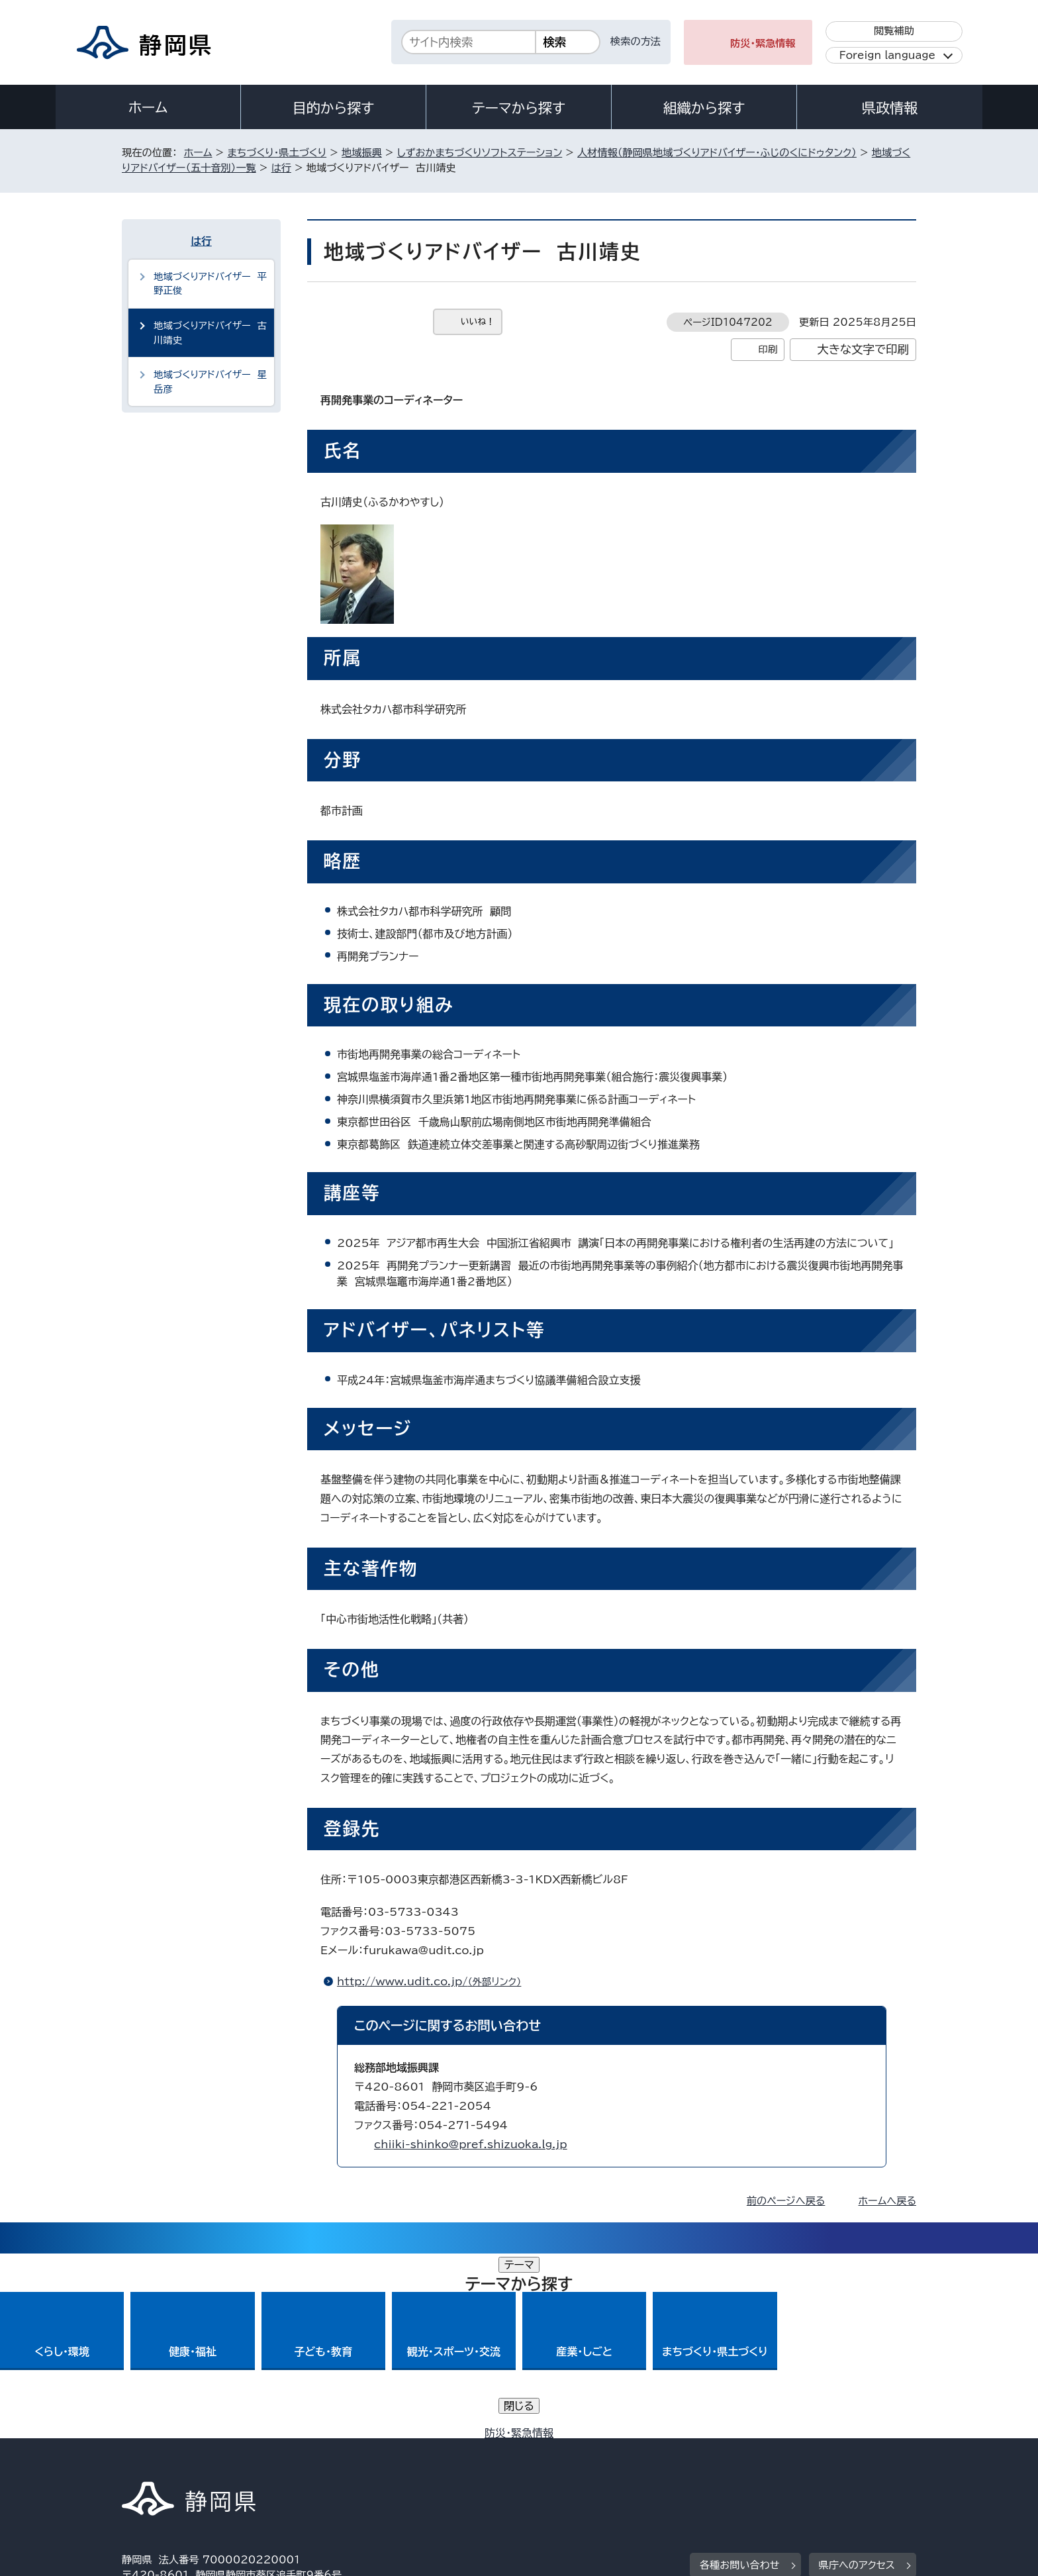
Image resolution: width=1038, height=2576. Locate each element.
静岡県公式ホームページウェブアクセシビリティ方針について (562, 2462)
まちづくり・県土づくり (276, 153)
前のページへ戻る (786, 2201)
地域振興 (362, 153)
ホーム (148, 107)
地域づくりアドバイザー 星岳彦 (210, 382)
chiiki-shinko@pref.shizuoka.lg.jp (470, 2144)
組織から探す (704, 108)
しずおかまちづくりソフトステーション (480, 153)
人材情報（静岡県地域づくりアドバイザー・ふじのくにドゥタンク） (717, 153)
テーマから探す (518, 108)
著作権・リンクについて (183, 2462)
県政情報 (890, 108)
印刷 (767, 349)
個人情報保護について (332, 2462)
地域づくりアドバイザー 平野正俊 (210, 284)
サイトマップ (853, 2462)
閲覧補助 (894, 31)
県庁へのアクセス (857, 2380)
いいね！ (478, 321)
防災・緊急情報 (763, 43)
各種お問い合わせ (740, 2380)
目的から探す (334, 108)
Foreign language (887, 55)
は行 (281, 168)
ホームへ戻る (887, 2201)
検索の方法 (635, 41)
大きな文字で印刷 (863, 349)
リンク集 (761, 2462)
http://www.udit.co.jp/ (434, 1981)
